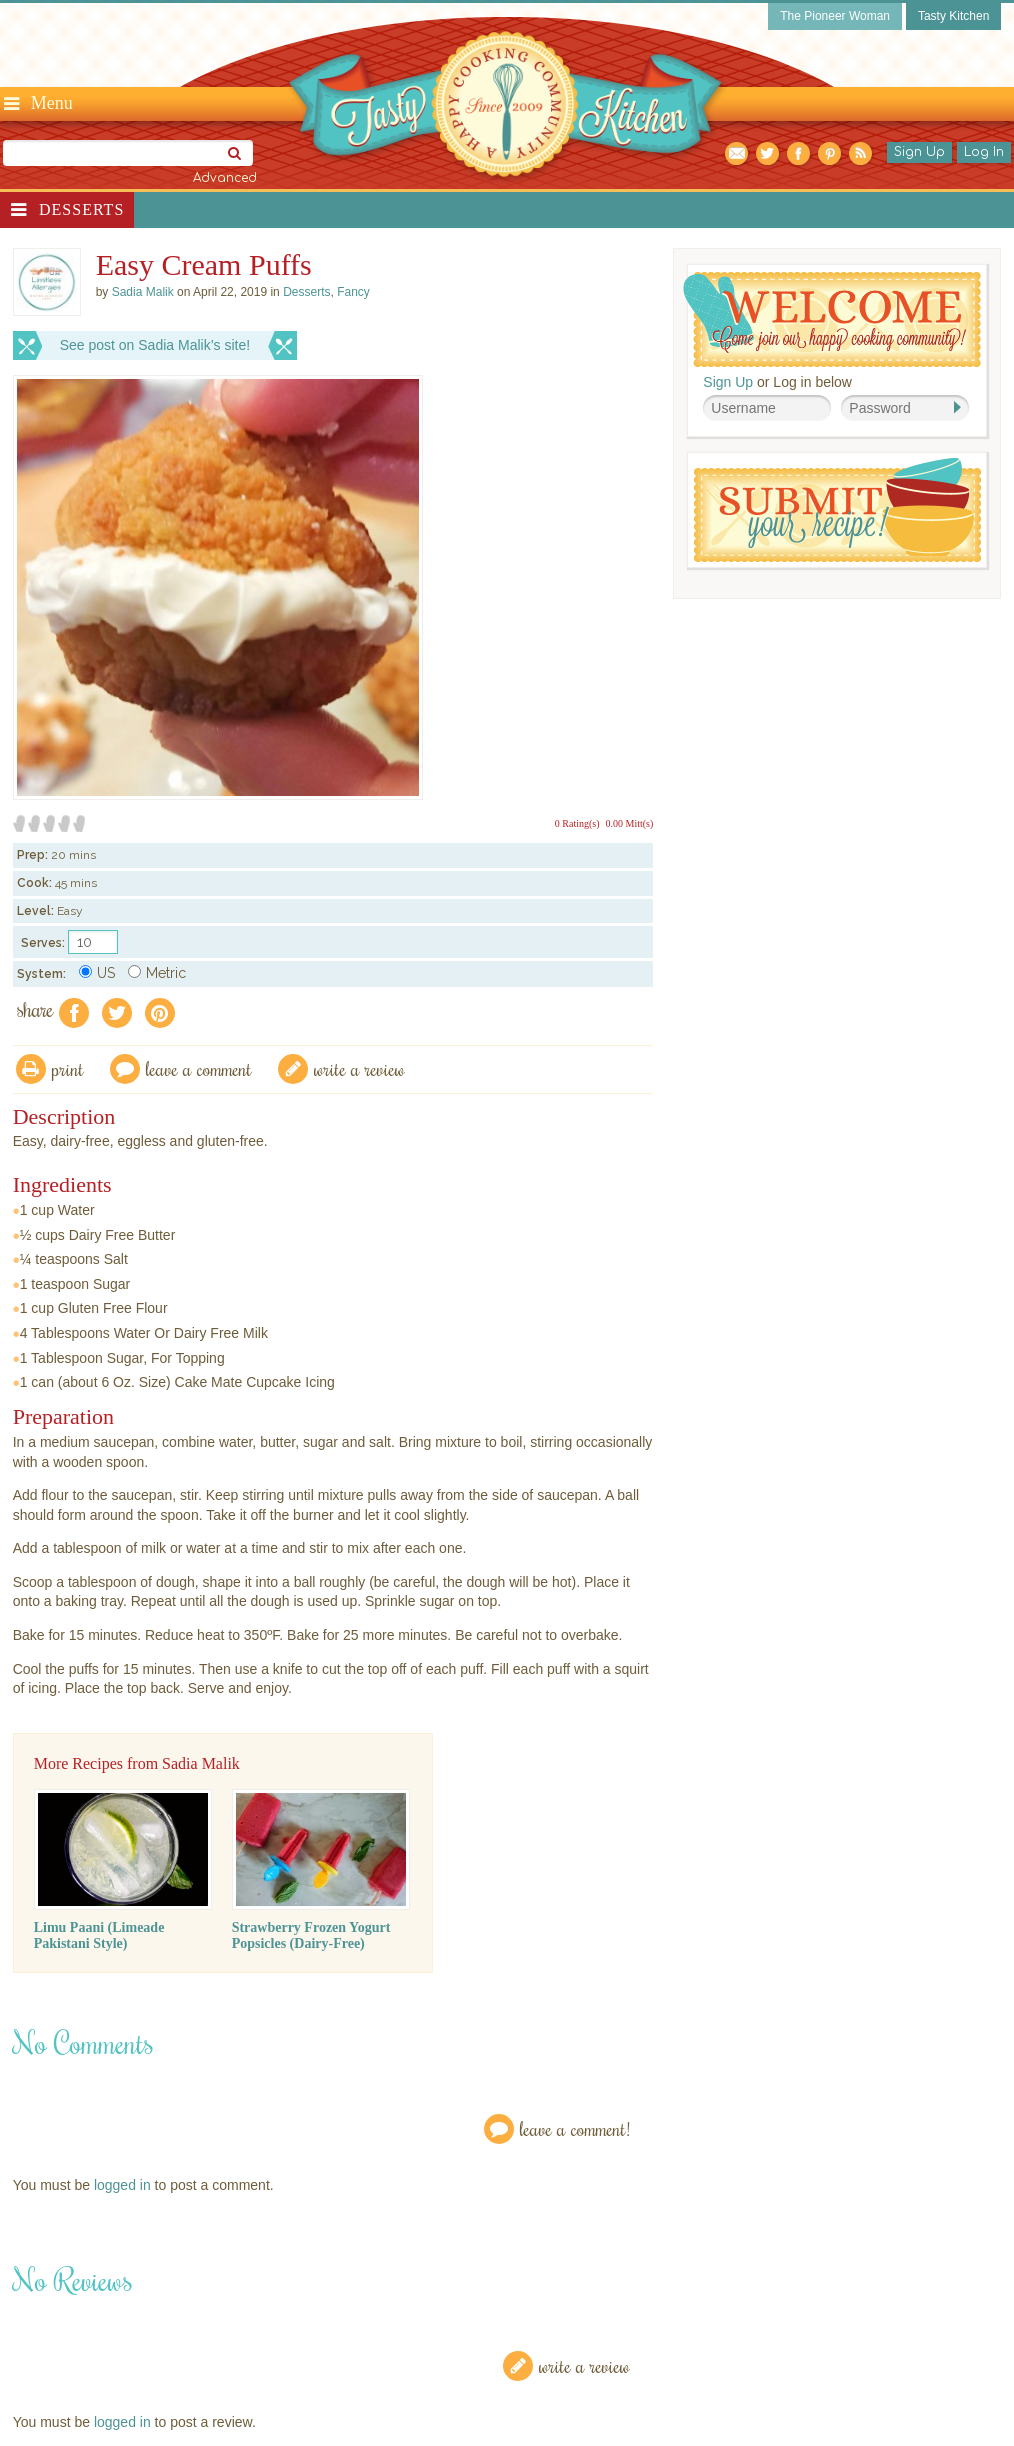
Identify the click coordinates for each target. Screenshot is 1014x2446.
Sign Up (919, 152)
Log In (984, 152)
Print (68, 1068)
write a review (359, 1068)
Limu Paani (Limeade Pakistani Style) (99, 1935)
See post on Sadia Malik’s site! (155, 345)
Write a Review (584, 2365)
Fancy (353, 292)
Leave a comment (199, 1068)
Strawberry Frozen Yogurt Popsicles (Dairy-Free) (311, 1935)
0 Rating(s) (577, 823)
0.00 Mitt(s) (630, 823)
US (97, 973)
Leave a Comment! (575, 2128)
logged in (122, 2185)
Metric (157, 973)
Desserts (81, 209)
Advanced (225, 178)
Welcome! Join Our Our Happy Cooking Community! (832, 319)
